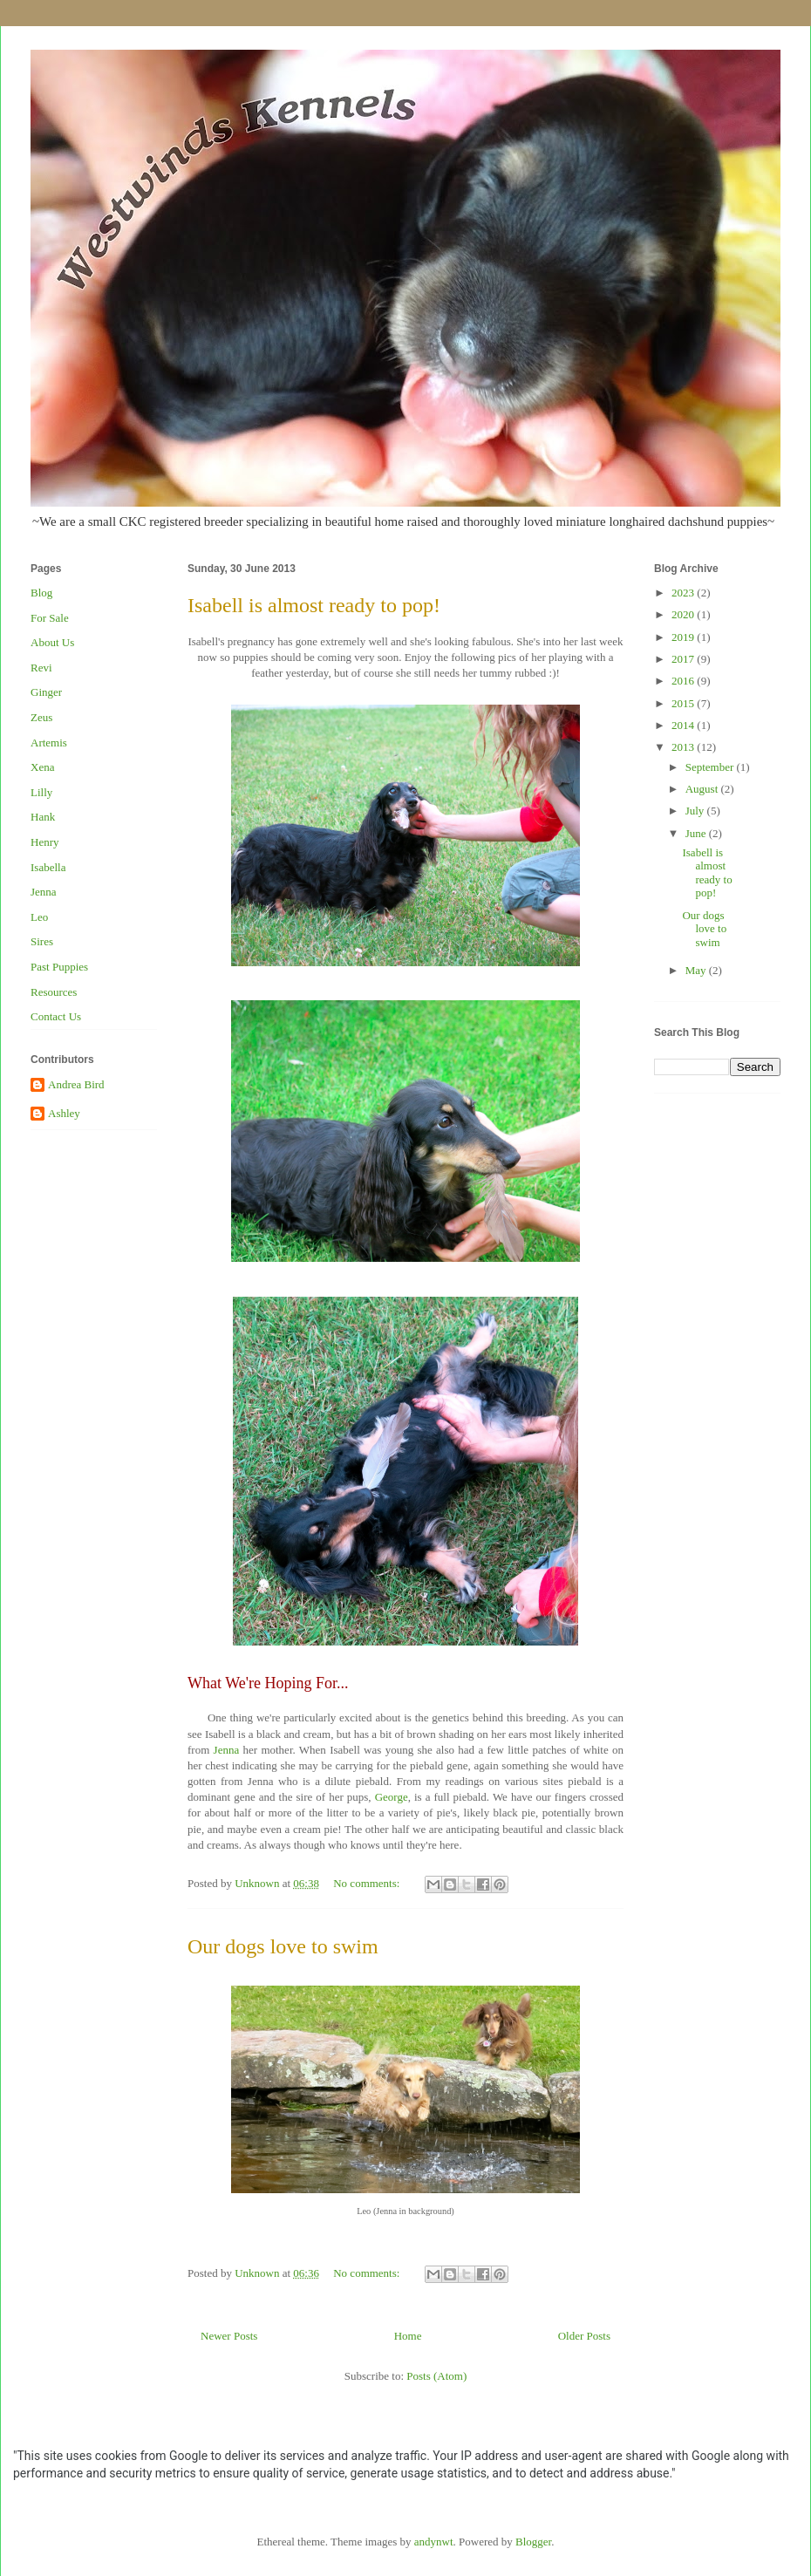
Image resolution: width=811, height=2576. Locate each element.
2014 (684, 725)
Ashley (64, 1113)
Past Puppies (59, 966)
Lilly (41, 792)
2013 (684, 746)
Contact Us (56, 1016)
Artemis (49, 742)
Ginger (46, 692)
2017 (684, 658)
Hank (43, 816)
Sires (42, 941)
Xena (42, 766)
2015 (684, 703)
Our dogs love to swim (282, 1946)
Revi (41, 667)
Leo (39, 916)
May (697, 970)
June (697, 833)
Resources (54, 991)
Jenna (227, 1749)
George (391, 1796)
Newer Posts (229, 2335)
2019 (684, 637)
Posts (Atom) (436, 2375)
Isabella (48, 867)
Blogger (533, 2541)
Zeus (41, 717)
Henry (45, 841)
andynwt (433, 2541)
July (696, 810)
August (703, 788)
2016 (684, 680)
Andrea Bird (76, 1084)
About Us (52, 642)
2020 (684, 614)
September (711, 766)
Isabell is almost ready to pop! (313, 605)
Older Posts (584, 2335)
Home (408, 2335)
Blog (41, 592)
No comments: (367, 1883)
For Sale (50, 617)
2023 (684, 592)
